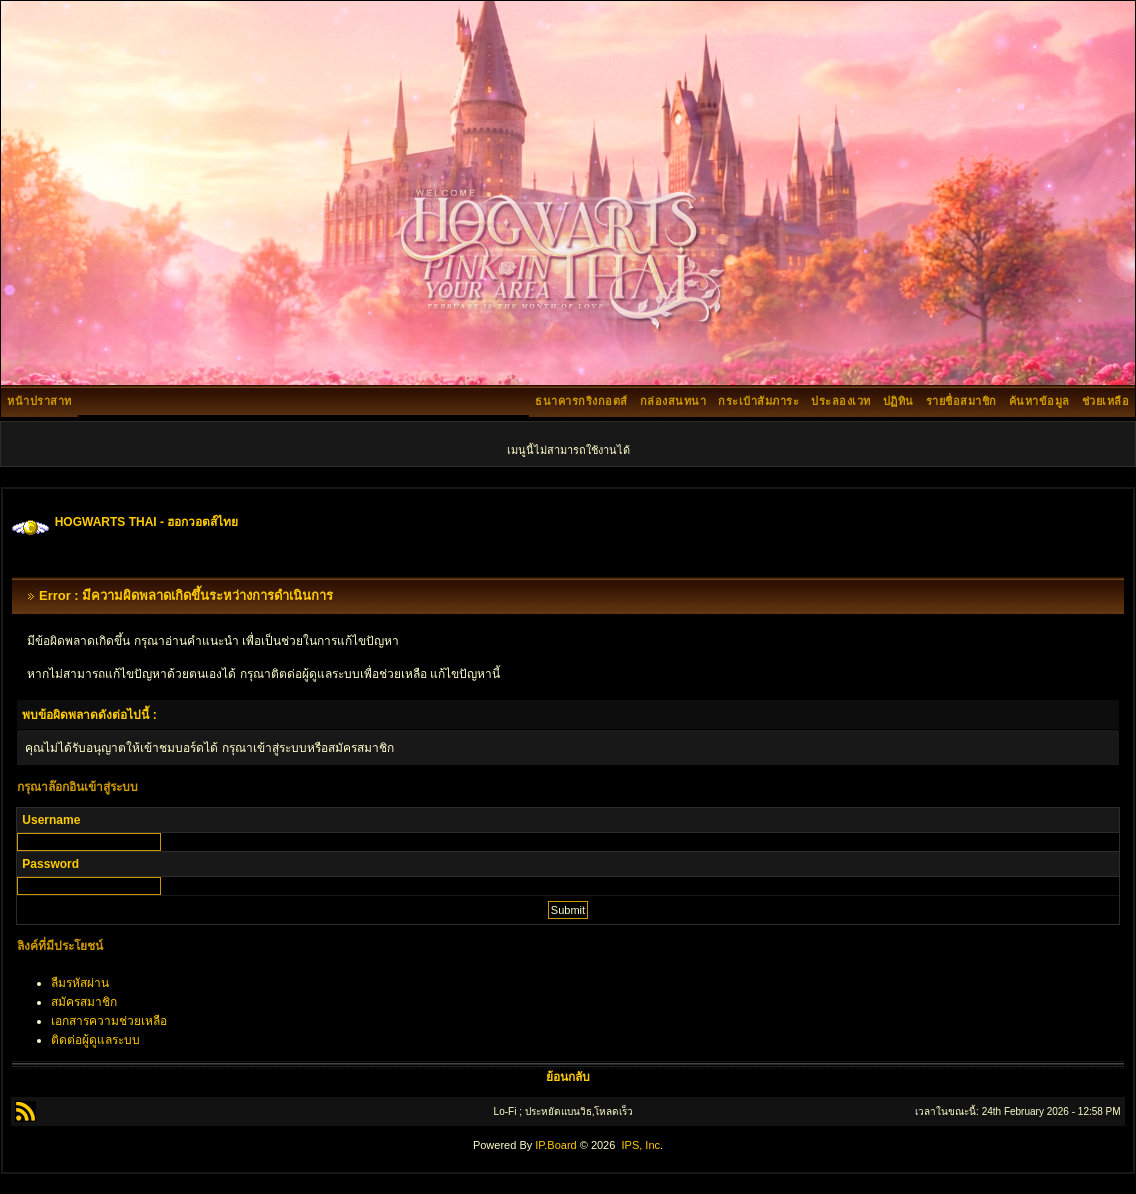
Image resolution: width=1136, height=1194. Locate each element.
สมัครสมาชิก (84, 1002)
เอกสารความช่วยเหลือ (109, 1021)
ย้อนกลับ (568, 1077)
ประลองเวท (841, 401)
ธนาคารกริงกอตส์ (581, 401)
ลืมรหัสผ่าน (80, 983)
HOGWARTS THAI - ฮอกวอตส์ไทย (147, 522)
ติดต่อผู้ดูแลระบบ (95, 1040)
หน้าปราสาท (39, 401)
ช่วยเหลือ (1106, 401)
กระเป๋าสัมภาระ (758, 401)
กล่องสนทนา (673, 401)
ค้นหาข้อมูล (1039, 401)
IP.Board (555, 1145)
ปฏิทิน (898, 401)
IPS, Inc (640, 1145)
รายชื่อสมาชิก (961, 401)
